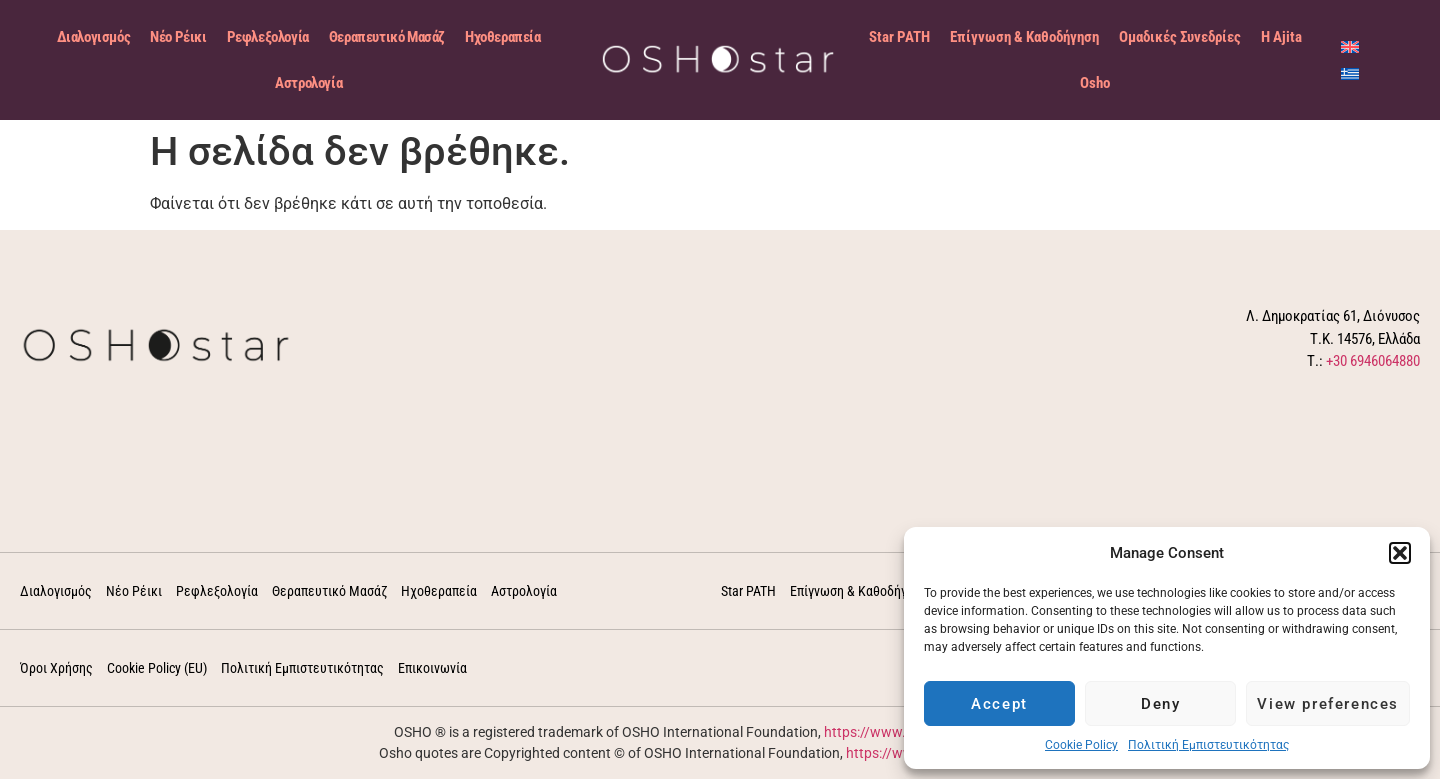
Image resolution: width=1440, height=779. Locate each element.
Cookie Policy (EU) (157, 668)
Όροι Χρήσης (56, 668)
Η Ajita (1281, 37)
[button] (1400, 553)
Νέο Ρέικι (178, 37)
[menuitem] (1350, 46)
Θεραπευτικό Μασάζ (387, 37)
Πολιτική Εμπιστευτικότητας (1208, 745)
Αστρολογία (308, 83)
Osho (1095, 83)
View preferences (1328, 704)
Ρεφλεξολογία (268, 37)
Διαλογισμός (94, 37)
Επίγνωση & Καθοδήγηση (1024, 37)
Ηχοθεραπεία (503, 37)
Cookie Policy (1081, 745)
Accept (999, 704)
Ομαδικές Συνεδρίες (1180, 37)
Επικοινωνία (432, 668)
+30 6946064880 (1373, 361)
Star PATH (899, 37)
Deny (1160, 704)
